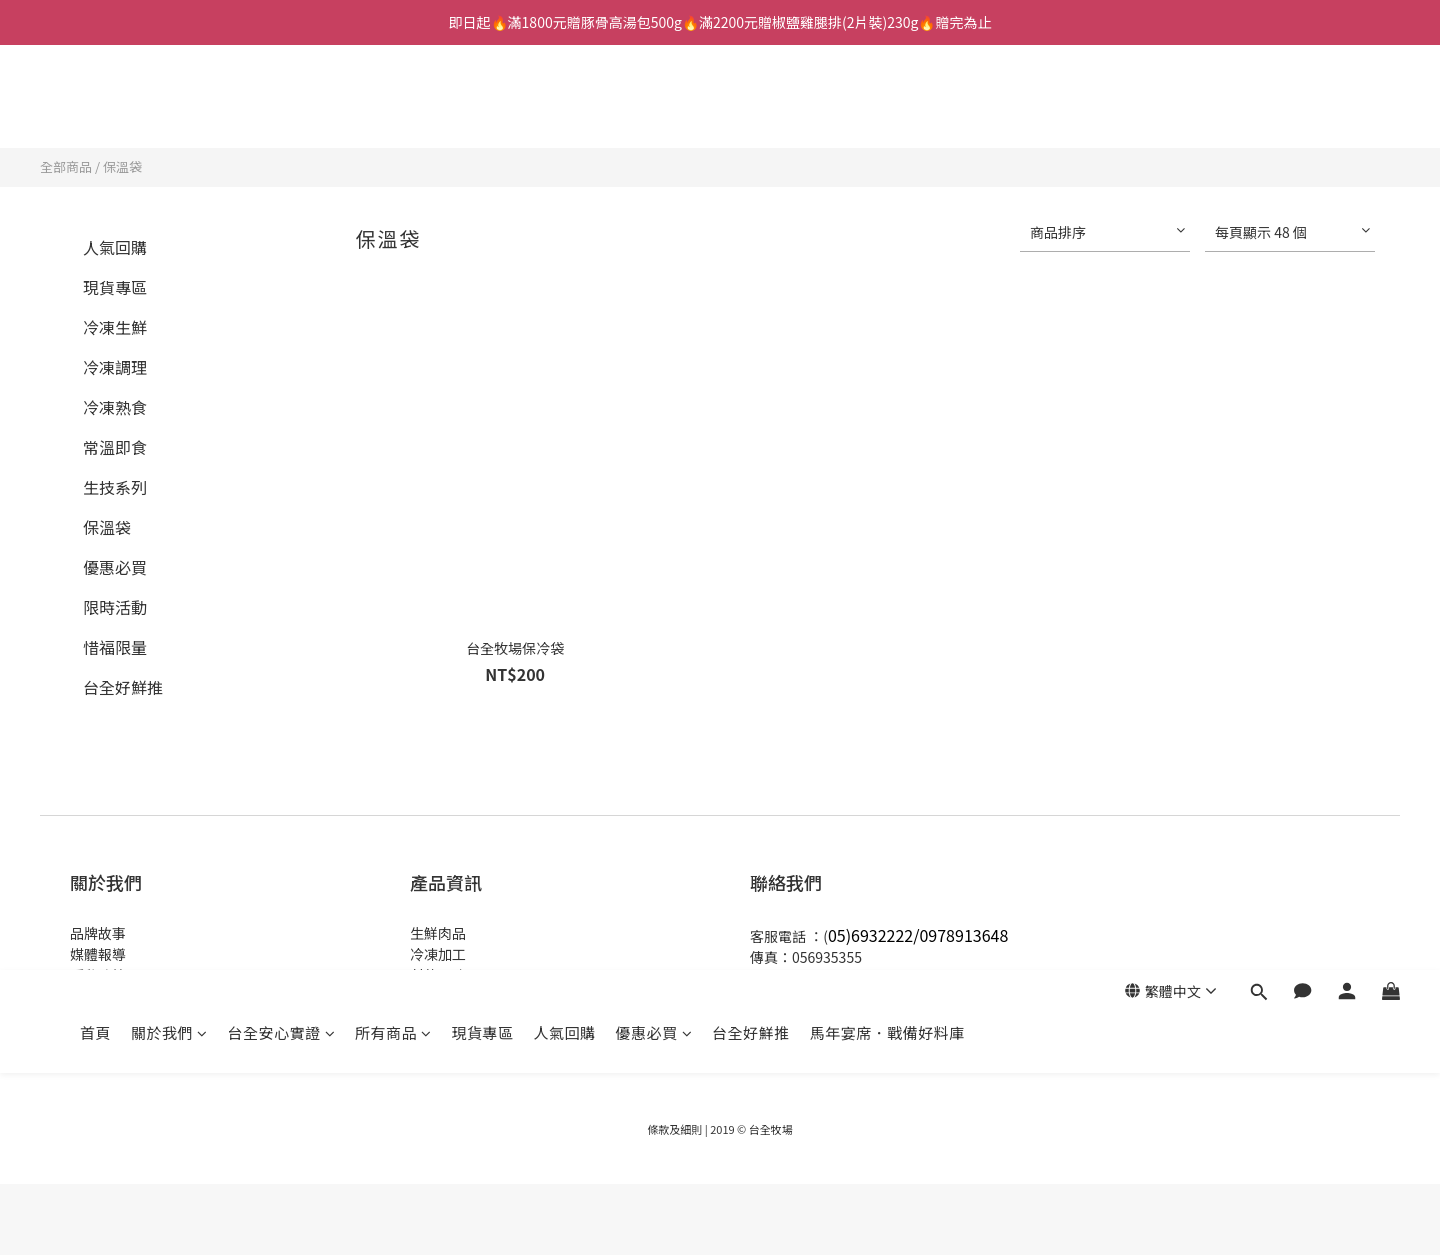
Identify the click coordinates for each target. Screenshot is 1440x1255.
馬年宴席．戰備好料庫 (887, 107)
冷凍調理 (115, 367)
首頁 (95, 107)
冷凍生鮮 (115, 327)
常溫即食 (115, 447)
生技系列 (115, 487)
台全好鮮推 (751, 107)
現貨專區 (483, 107)
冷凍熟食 (115, 407)
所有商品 (393, 107)
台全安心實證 (282, 107)
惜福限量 (115, 647)
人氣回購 (565, 107)
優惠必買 (654, 107)
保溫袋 (122, 166)
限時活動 (115, 607)
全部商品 (66, 166)
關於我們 (169, 107)
